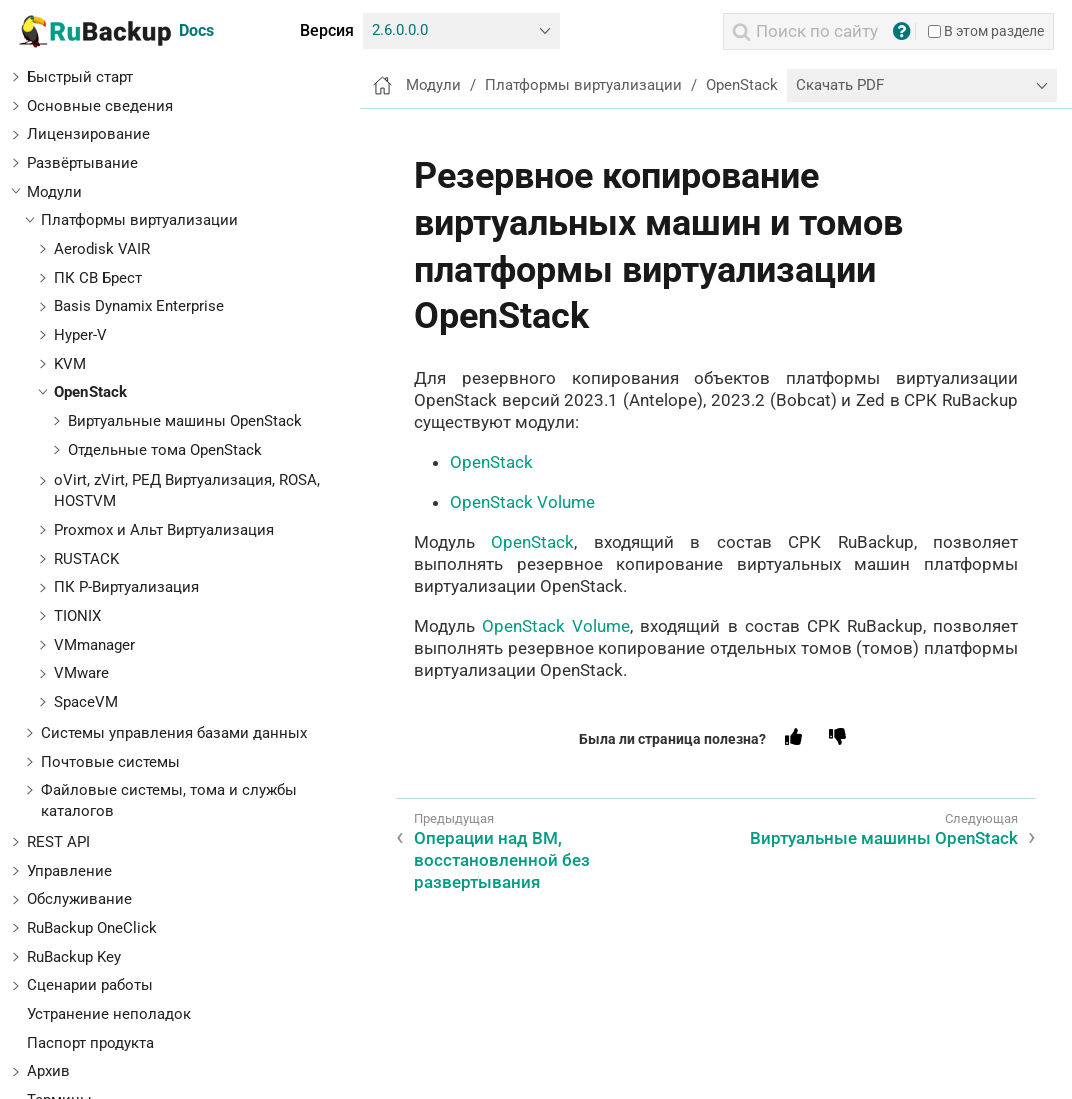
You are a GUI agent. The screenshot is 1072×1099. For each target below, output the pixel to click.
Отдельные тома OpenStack (165, 450)
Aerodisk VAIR (102, 249)
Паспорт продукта (90, 1043)
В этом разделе (986, 31)
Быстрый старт (80, 77)
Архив (48, 1071)
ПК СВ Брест (98, 278)
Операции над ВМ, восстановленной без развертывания (502, 860)
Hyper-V (80, 335)
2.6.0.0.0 (400, 30)
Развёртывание (82, 163)
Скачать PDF (840, 85)
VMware (81, 673)
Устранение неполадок (109, 1014)
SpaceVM (86, 702)
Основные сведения (100, 106)
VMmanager (94, 645)
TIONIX (77, 616)
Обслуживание (79, 899)
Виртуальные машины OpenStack (185, 421)
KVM (70, 364)
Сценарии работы (90, 985)
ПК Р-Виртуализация (126, 587)
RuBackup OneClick (92, 928)
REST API (58, 842)
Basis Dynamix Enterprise (139, 306)
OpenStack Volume (522, 502)
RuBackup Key (74, 957)
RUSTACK (86, 559)
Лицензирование (88, 134)
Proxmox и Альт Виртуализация (164, 530)
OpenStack (90, 392)
